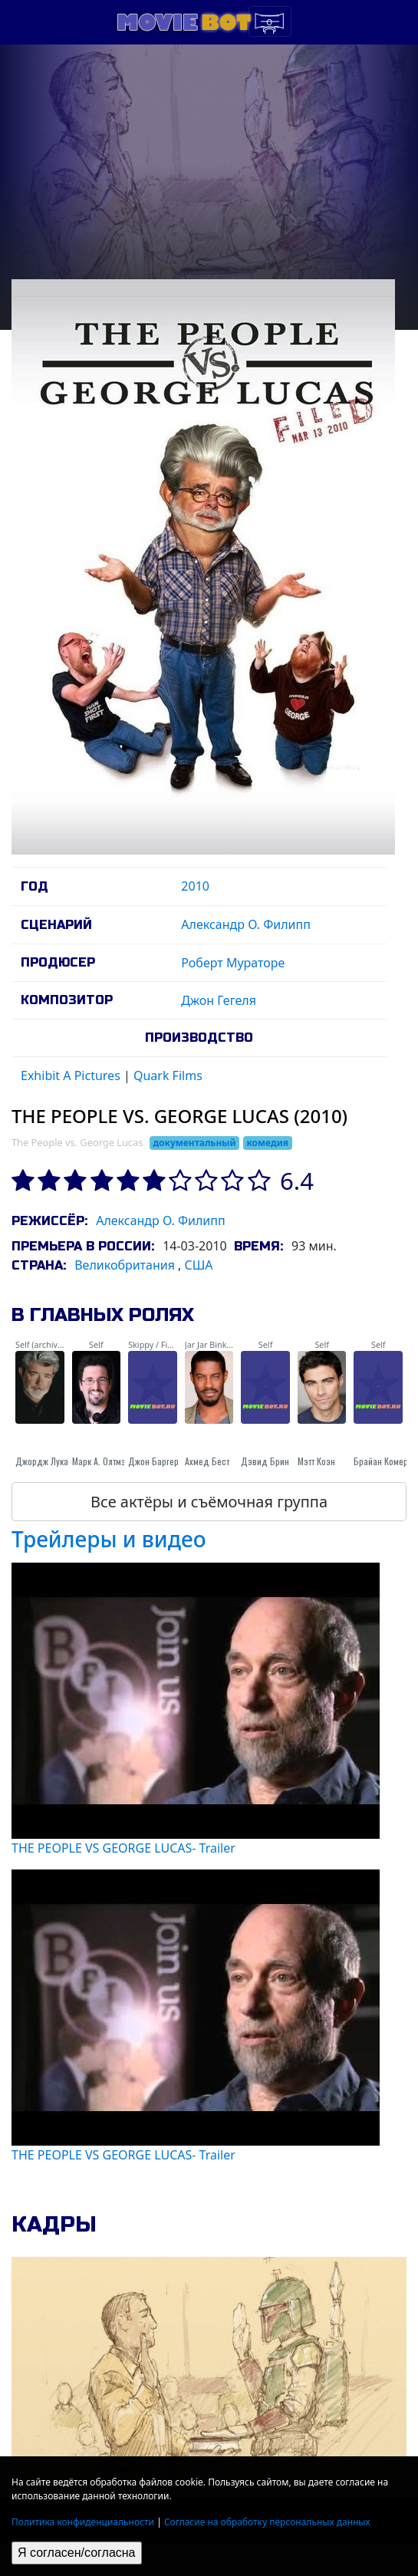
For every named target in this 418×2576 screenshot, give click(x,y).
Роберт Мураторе (233, 962)
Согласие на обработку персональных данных (267, 2521)
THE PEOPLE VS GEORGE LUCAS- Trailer (123, 1848)
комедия (267, 1142)
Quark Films (167, 1075)
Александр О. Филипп (246, 924)
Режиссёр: (49, 1221)
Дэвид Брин (265, 1461)
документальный (194, 1142)
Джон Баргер (153, 1461)
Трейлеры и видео (109, 1538)
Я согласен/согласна (77, 2552)
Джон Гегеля (218, 1000)
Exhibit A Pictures (70, 1075)
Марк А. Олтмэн (101, 1461)
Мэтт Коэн (316, 1461)
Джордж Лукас (44, 1461)
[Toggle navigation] (269, 21)
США (199, 1265)
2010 (195, 886)
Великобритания (124, 1265)
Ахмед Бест (207, 1461)
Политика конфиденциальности (83, 2521)
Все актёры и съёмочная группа (209, 1501)
